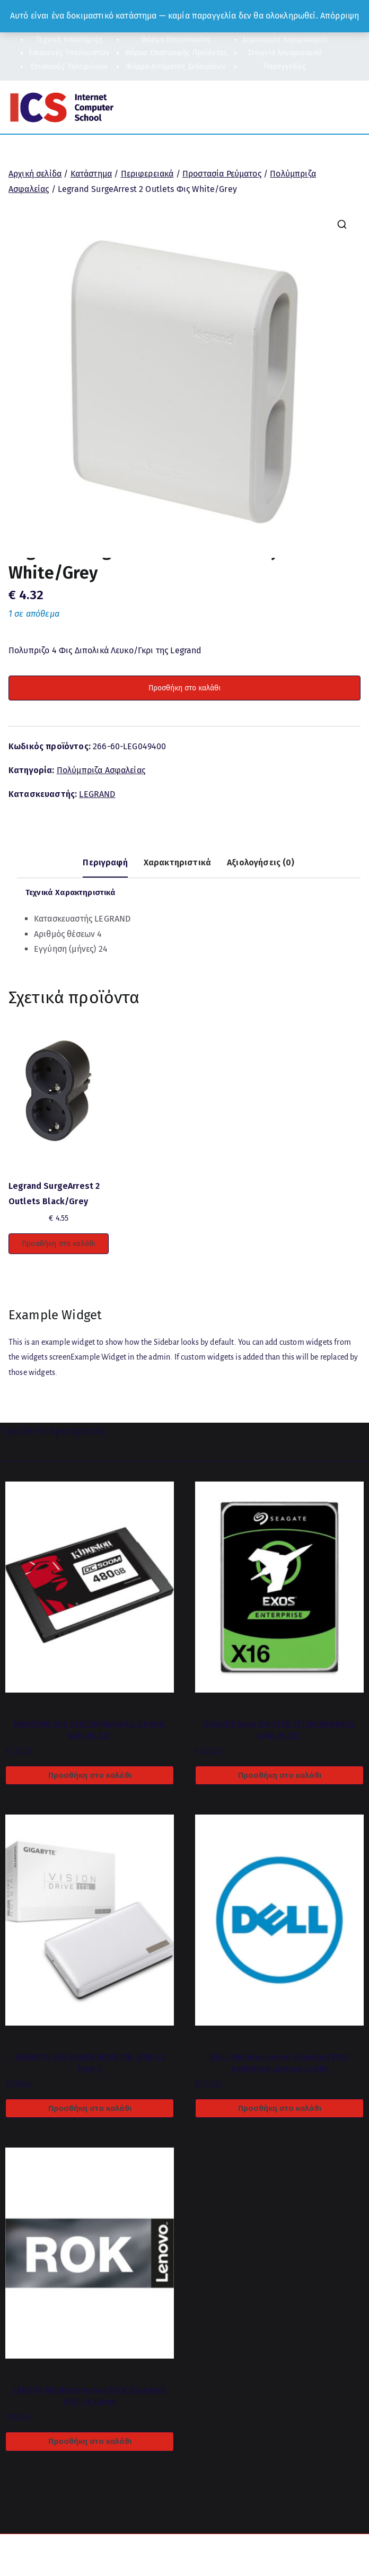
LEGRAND (97, 794)
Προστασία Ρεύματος (221, 174)
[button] (342, 224)
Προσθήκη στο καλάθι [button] (58, 1243)
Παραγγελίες (284, 66)
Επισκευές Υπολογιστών (69, 52)
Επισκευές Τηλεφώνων (69, 66)
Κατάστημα (91, 174)
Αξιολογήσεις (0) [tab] (261, 862)
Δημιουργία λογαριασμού (285, 39)
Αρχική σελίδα (35, 174)
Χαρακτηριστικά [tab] (177, 862)
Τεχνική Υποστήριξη (69, 39)
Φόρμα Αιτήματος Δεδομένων (176, 66)
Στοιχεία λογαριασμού (285, 52)
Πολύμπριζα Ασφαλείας (101, 770)
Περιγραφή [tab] (105, 862)
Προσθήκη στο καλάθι (184, 688)
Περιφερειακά (147, 174)
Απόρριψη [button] (339, 16)
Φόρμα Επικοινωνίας (176, 39)
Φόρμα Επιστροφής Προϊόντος (176, 52)
